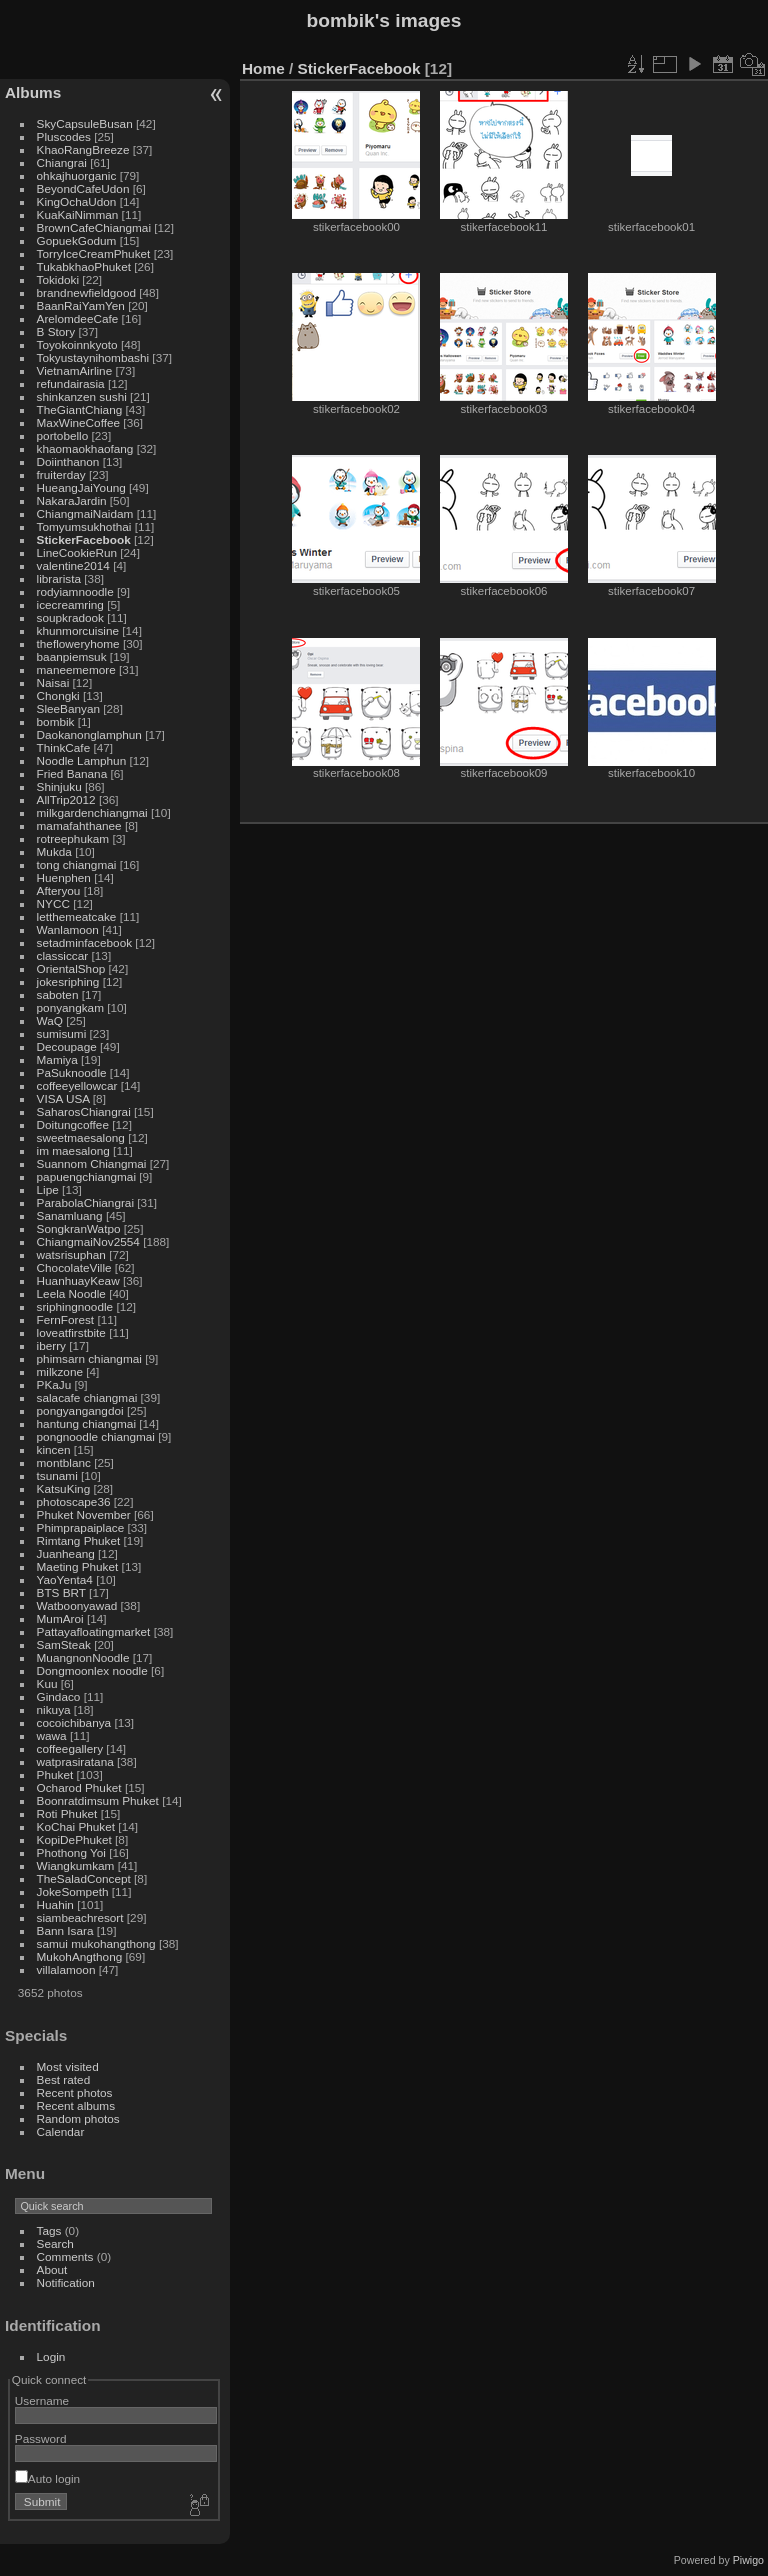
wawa (52, 1735)
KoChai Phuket (76, 1826)
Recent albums (76, 2105)
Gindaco (59, 1696)
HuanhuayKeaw (78, 1280)
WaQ (50, 1020)
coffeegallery (70, 1748)
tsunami (57, 1475)
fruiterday (61, 474)
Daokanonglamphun (89, 734)
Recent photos (75, 2092)
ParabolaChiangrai (85, 1202)
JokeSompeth (73, 1891)
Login (51, 2356)
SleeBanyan (68, 708)
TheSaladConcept (84, 1878)
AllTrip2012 (66, 799)
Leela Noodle (71, 1293)
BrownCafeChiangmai (94, 227)
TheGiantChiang (80, 409)
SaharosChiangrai (84, 1111)
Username (42, 2400)
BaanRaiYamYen (81, 305)
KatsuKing (64, 1488)
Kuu (47, 1683)
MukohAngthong (80, 1956)
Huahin (55, 1904)
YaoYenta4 (65, 1579)
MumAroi (60, 1618)
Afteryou (59, 890)
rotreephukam (73, 838)
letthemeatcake (77, 916)
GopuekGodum (77, 240)
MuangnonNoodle (83, 1657)
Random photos (78, 2118)
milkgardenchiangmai (92, 812)
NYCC (53, 903)
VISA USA (63, 1098)
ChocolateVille (74, 1267)
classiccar (63, 955)
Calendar (61, 2131)
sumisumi (62, 1033)
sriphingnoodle (75, 1306)
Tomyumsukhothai (84, 526)
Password (41, 2438)
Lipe (48, 1189)
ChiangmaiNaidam (85, 513)
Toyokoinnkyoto (77, 344)
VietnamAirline (75, 370)
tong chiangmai (77, 864)
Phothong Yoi (71, 1852)
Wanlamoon (68, 929)
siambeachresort (80, 1917)
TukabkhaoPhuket (84, 266)
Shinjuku (59, 786)
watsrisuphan (71, 1254)
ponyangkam (70, 1007)
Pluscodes (64, 136)
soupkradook (70, 617)
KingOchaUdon (77, 201)
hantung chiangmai (86, 1423)
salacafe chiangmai (87, 1397)
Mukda (54, 851)
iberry (51, 1345)
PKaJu (54, 1384)
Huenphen (64, 877)
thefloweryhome (78, 643)
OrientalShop (71, 968)
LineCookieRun (77, 552)
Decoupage (67, 1046)
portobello (63, 435)
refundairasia (71, 383)
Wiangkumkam (76, 1865)
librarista (59, 578)
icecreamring (70, 604)
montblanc (64, 1462)
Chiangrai (62, 162)
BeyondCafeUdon (83, 188)
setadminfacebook (85, 942)
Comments (65, 2256)
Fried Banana (72, 773)
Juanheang (66, 1553)
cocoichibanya (74, 1722)
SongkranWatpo (79, 1228)
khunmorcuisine (78, 630)
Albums (33, 92)
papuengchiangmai (86, 1176)
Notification (66, 2282)
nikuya (54, 1709)
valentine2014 (73, 565)
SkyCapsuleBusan (85, 123)
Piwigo (748, 2560)
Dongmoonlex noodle (92, 1670)
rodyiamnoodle (75, 591)
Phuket (55, 1774)
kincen (54, 1449)
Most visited (68, 2066)
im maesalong (73, 1150)
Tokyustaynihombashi (93, 357)
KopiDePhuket (74, 1839)
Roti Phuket (67, 1813)
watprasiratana (75, 1761)
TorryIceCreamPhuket (94, 253)
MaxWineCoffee (79, 422)
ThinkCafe (64, 747)
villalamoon (66, 1969)
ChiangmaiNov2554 (88, 1241)
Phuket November (84, 1514)
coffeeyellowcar (77, 1085)
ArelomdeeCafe (78, 318)
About (52, 2269)
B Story (56, 331)
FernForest (66, 1319)
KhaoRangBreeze (83, 149)
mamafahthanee (79, 825)
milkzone (60, 1371)
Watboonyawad (77, 1605)
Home (263, 68)
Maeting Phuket (78, 1566)
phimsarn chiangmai (89, 1358)
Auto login (47, 2478)
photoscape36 (74, 1501)
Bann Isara (65, 1930)
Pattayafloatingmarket (94, 1631)
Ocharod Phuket (79, 1787)
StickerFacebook (84, 539)
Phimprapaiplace (81, 1527)
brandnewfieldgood (86, 292)
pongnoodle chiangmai (96, 1436)
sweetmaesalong (81, 1137)
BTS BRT (61, 1592)
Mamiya (57, 1059)
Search (55, 2243)
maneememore (76, 669)
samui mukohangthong (96, 1943)
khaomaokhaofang (85, 448)
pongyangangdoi (80, 1410)
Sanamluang (70, 1215)
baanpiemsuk (72, 656)
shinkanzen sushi (82, 396)
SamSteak (64, 1644)
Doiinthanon (68, 461)
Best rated (64, 2079)
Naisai (53, 682)
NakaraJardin (72, 500)
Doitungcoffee (73, 1124)
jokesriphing (68, 981)
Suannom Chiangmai (92, 1163)
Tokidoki (58, 279)
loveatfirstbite (71, 1332)
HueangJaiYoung (81, 487)
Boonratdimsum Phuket (98, 1800)
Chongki (58, 695)
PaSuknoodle (72, 1072)
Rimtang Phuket (79, 1540)
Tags (49, 2230)
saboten (58, 994)
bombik (56, 721)
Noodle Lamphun (82, 760)
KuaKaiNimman (78, 214)
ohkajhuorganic (77, 175)
